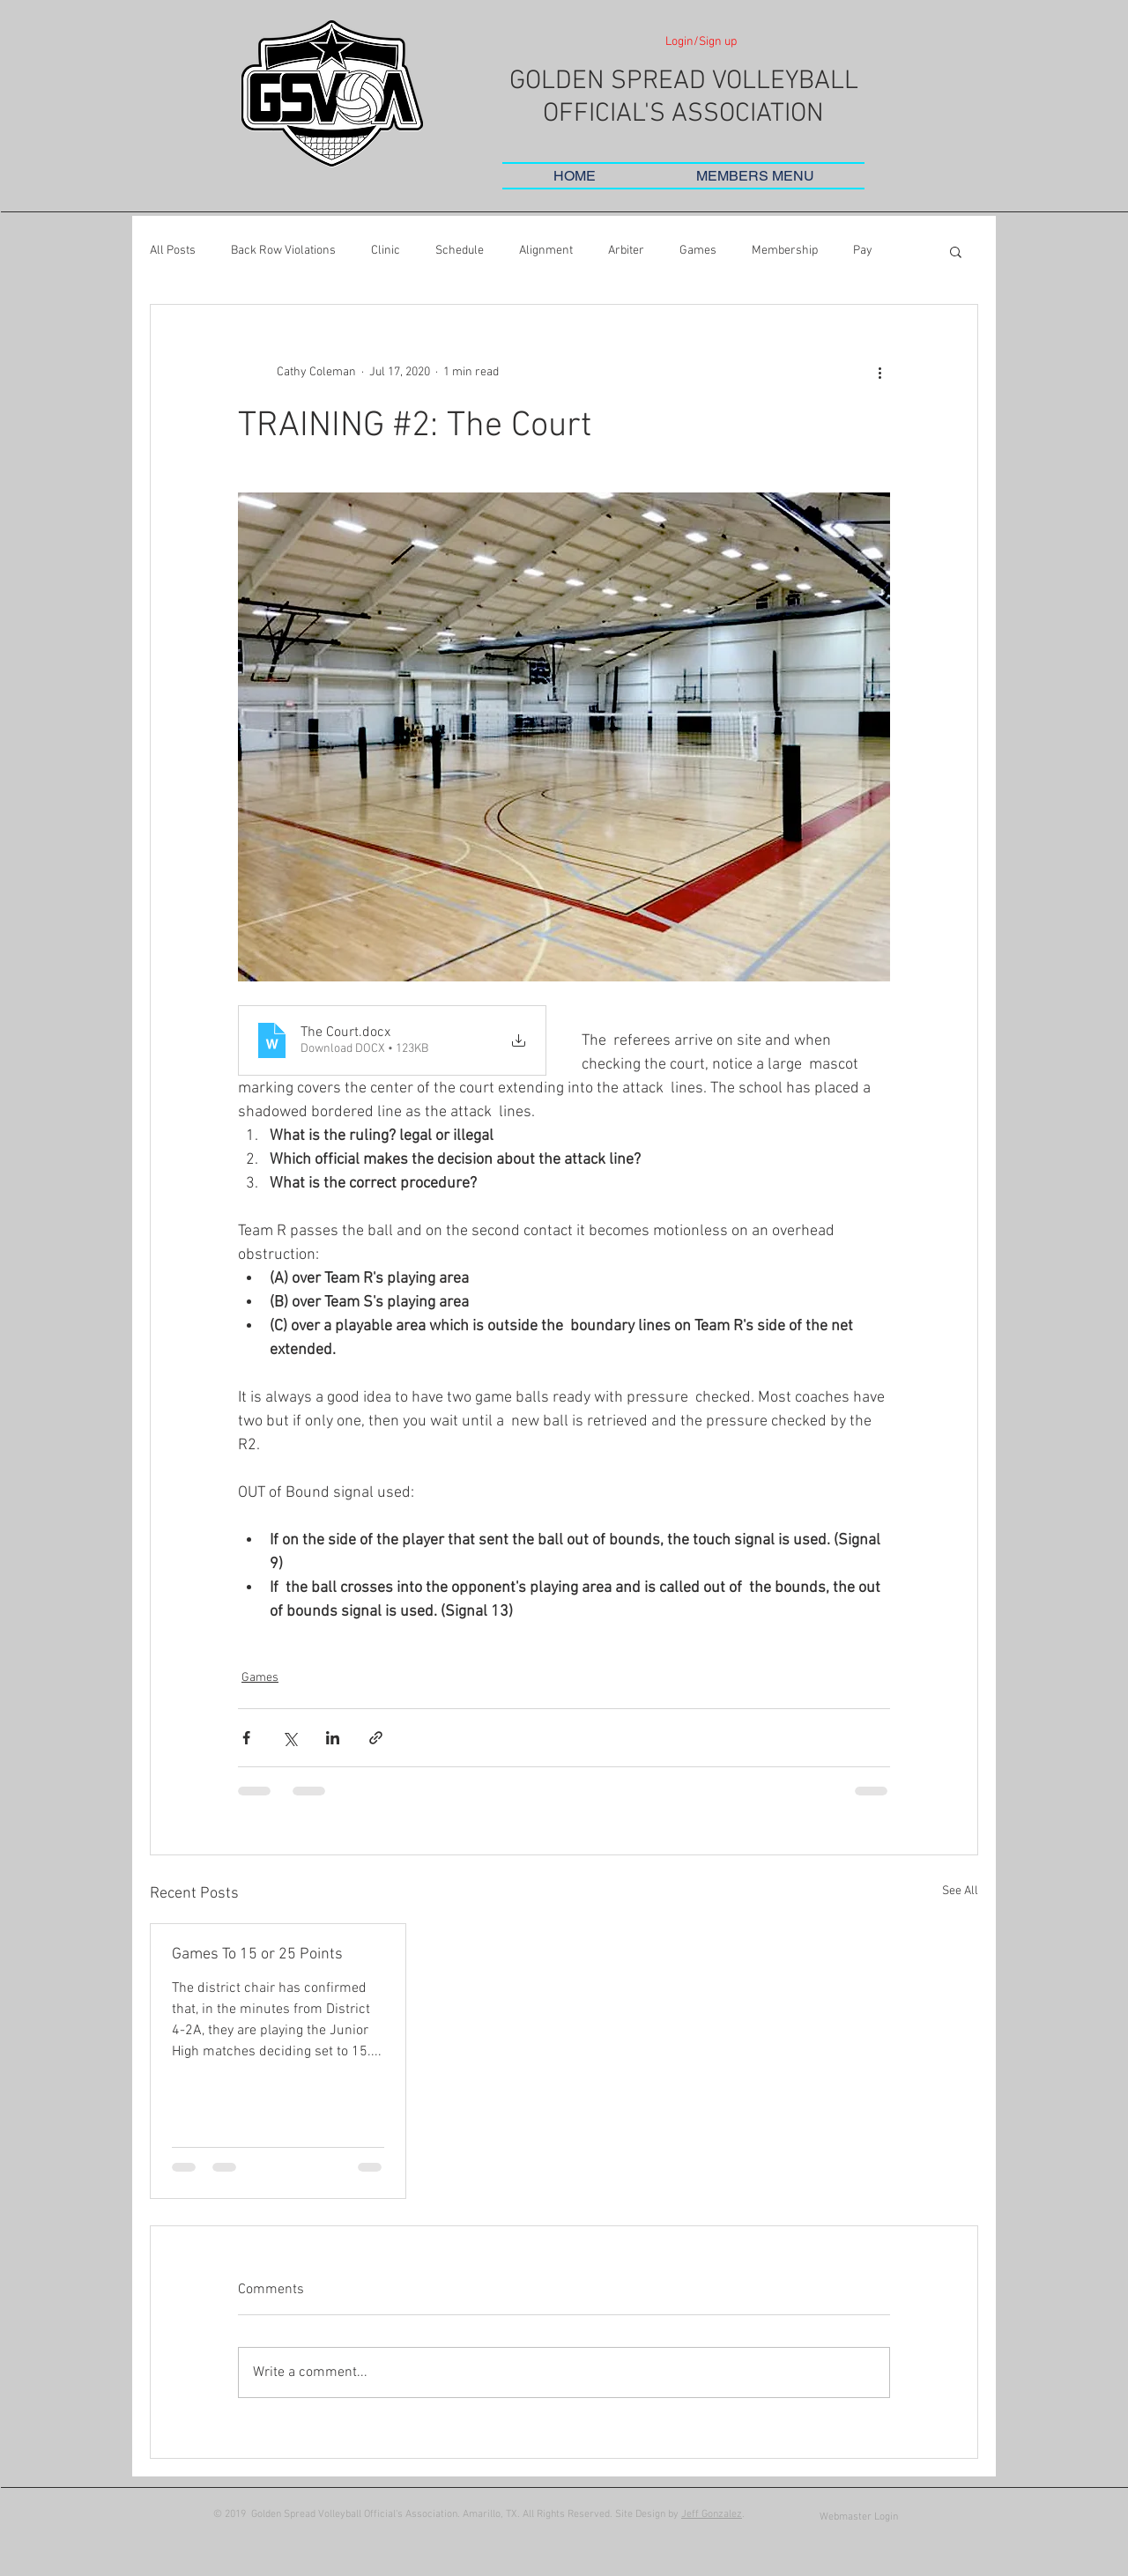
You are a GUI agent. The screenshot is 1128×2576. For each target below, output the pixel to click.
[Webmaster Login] (859, 2517)
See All (960, 1891)
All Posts (173, 250)
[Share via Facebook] (246, 1737)
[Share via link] (375, 1737)
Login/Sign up (701, 41)
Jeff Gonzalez (711, 2514)
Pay (862, 250)
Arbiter (626, 250)
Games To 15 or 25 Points (257, 1954)
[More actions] (879, 371)
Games (697, 250)
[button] (755, 176)
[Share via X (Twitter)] (289, 1737)
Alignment (546, 250)
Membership (785, 250)
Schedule (459, 250)
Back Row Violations (283, 250)
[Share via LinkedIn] (332, 1737)
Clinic (385, 250)
